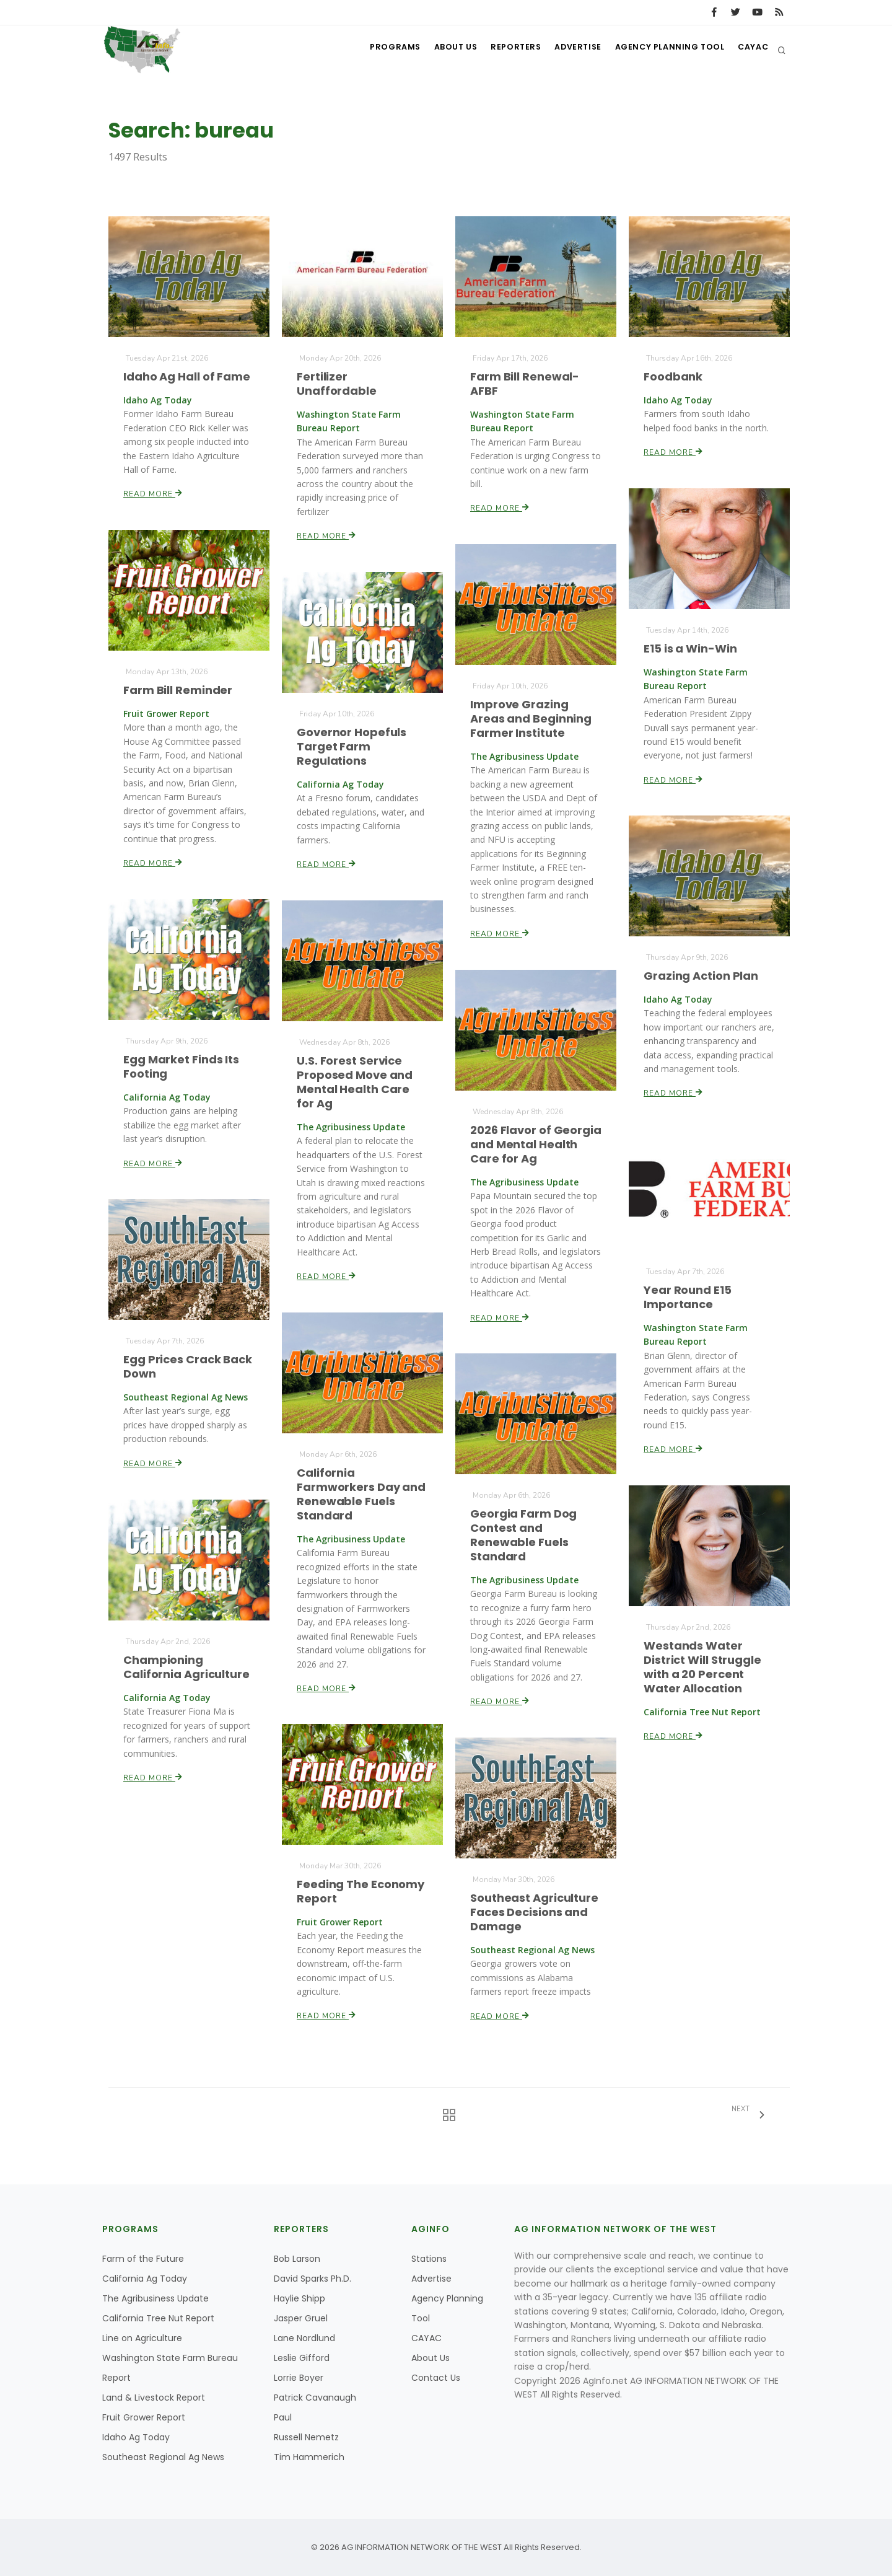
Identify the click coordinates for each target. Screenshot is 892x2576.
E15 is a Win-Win (690, 648)
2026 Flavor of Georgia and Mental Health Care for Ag (536, 1144)
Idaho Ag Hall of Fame (187, 376)
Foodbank (673, 376)
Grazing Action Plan (701, 976)
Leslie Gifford (302, 2358)
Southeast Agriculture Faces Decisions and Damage (534, 1912)
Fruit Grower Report (143, 2417)
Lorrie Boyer (298, 2378)
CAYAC (751, 50)
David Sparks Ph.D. (312, 2278)
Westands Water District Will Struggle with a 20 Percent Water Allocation (702, 1666)
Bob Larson (297, 2259)
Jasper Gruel (301, 2318)
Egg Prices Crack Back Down (188, 1366)
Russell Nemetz (306, 2437)
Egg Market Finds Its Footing (181, 1066)
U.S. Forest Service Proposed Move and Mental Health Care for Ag (355, 1081)
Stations (429, 2259)
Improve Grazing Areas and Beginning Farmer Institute (531, 719)
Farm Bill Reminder (178, 690)
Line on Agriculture (142, 2338)
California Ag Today (144, 2278)
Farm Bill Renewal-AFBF (525, 383)
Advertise (570, 50)
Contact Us (435, 2378)
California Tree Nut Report (158, 2318)
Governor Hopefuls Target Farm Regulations (351, 746)
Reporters (504, 50)
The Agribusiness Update (155, 2298)
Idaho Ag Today (136, 2437)
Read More (153, 493)
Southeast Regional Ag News (163, 2457)
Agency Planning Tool (664, 50)
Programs (376, 50)
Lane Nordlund (304, 2338)
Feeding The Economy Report (360, 1892)
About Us (440, 50)
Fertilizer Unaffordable (337, 383)
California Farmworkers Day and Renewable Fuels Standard (361, 1494)
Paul (283, 2417)
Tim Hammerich (309, 2457)
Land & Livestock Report (153, 2397)
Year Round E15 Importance (688, 1297)
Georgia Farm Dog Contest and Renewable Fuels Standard (524, 1535)
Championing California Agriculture (187, 1667)
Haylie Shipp (299, 2298)
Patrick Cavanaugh (315, 2397)
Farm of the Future (143, 2259)
